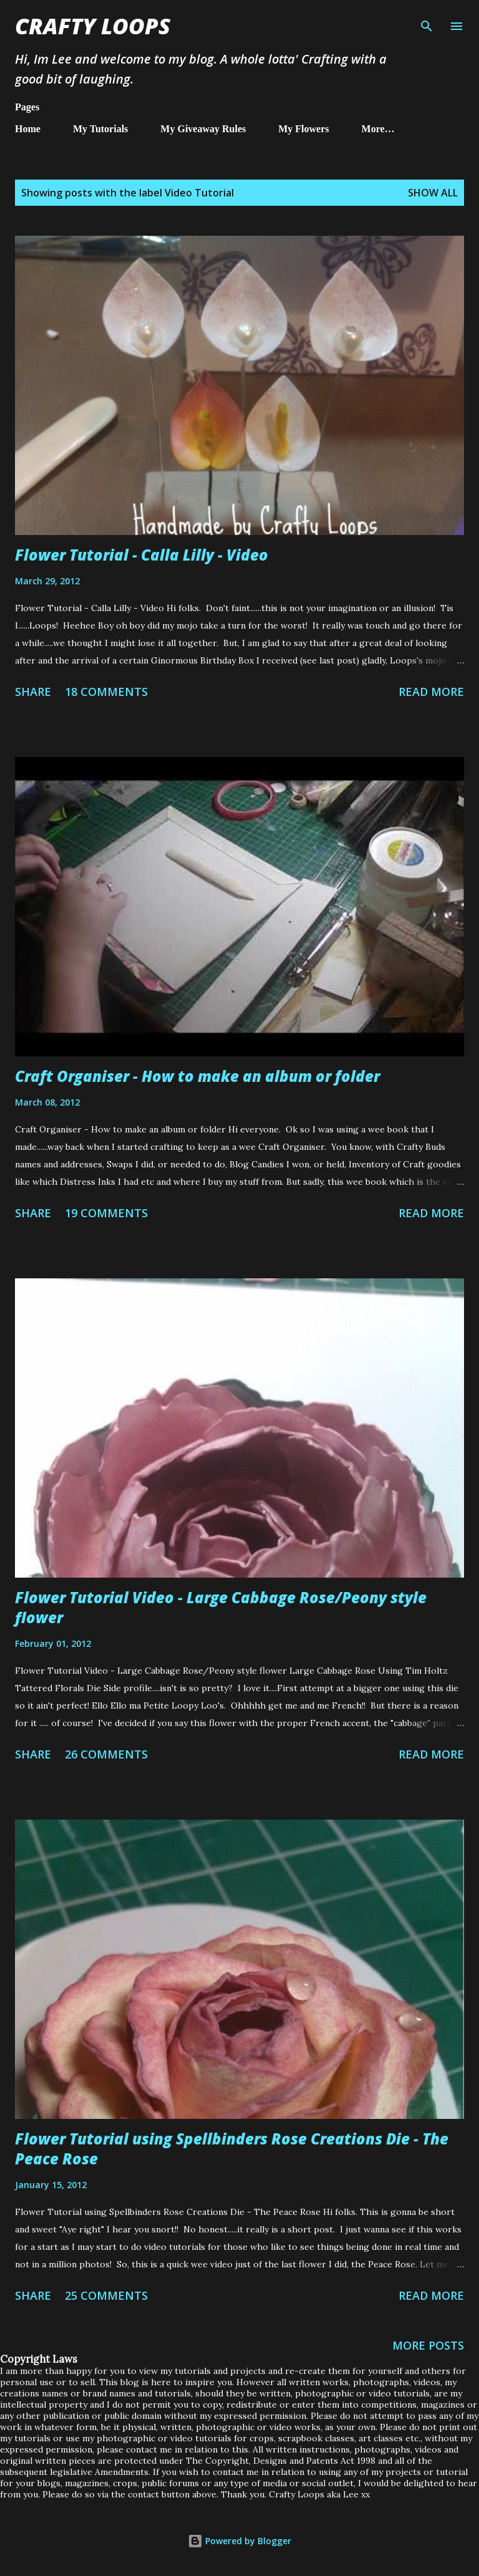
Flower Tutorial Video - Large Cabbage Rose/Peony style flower (221, 1607)
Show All (433, 193)
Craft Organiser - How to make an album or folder (197, 1076)
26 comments (106, 1754)
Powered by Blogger (239, 2541)
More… (378, 128)
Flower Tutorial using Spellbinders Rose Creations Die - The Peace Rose (231, 2148)
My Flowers (303, 128)
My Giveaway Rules (203, 128)
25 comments (106, 2295)
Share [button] (33, 691)
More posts (428, 2345)
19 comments (106, 1212)
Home (28, 128)
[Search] (426, 22)
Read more (431, 691)
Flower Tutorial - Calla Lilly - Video (141, 554)
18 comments (106, 691)
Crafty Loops (92, 26)
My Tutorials (100, 128)
